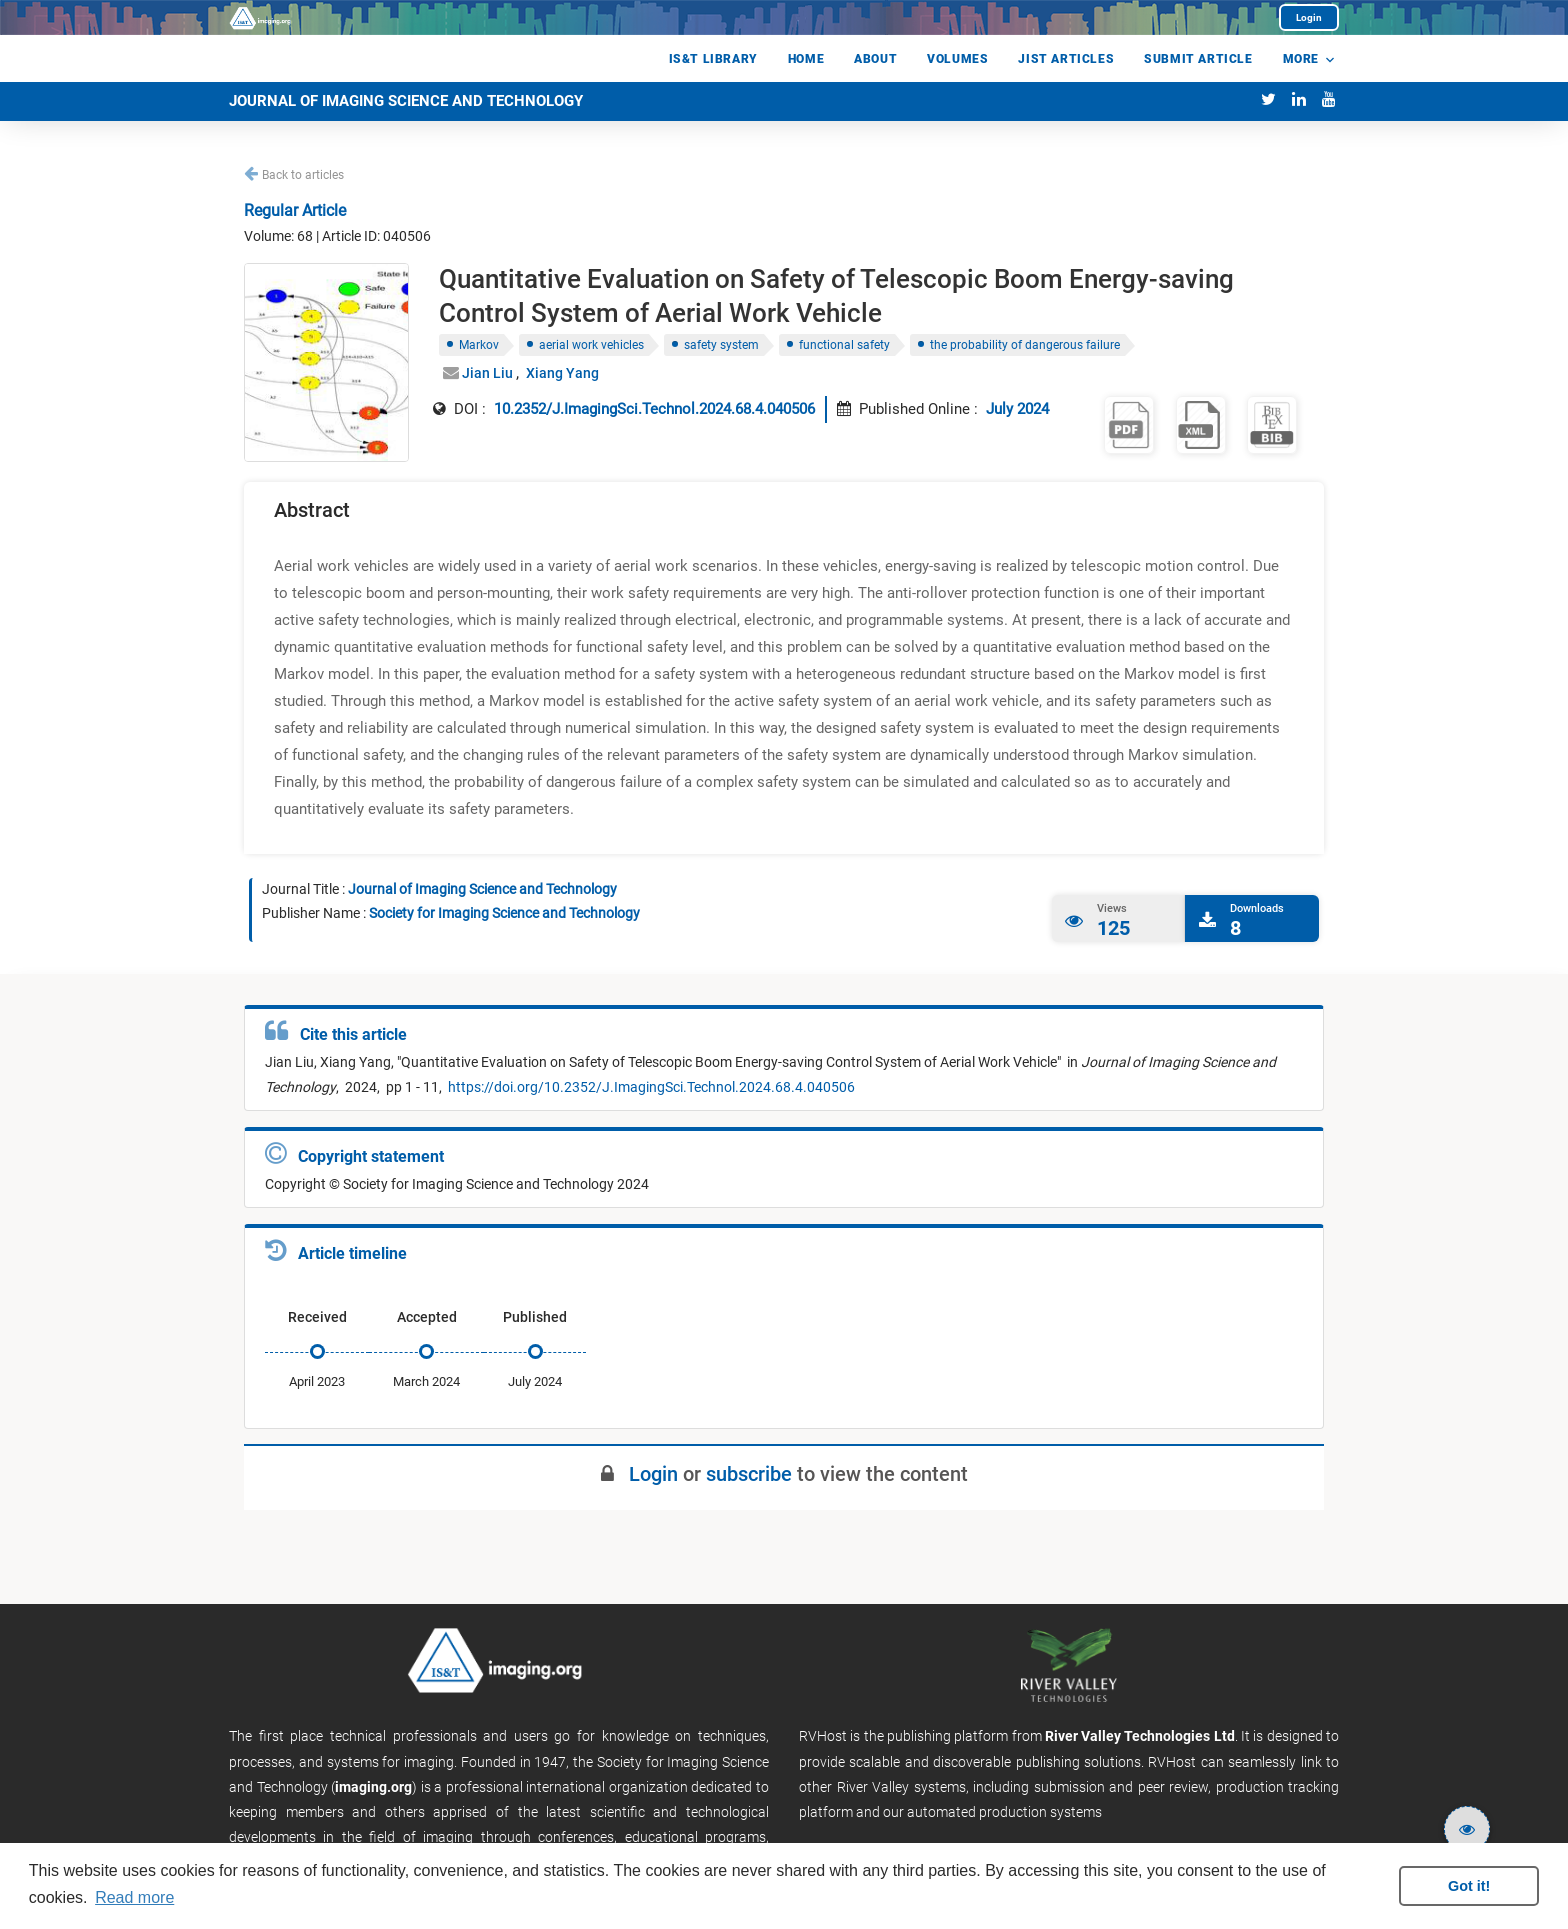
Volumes (957, 59)
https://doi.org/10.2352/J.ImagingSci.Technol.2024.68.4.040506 (650, 1087)
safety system (721, 345)
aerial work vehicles (591, 345)
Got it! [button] (1469, 1886)
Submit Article (1198, 59)
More (1301, 59)
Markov (479, 345)
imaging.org (373, 1787)
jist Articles (1066, 59)
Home (806, 59)
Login (1309, 17)
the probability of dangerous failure (1025, 345)
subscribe (749, 1474)
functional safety (844, 345)
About (875, 59)
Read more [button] (134, 1897)
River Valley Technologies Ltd (1140, 1736)
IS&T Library (713, 59)
